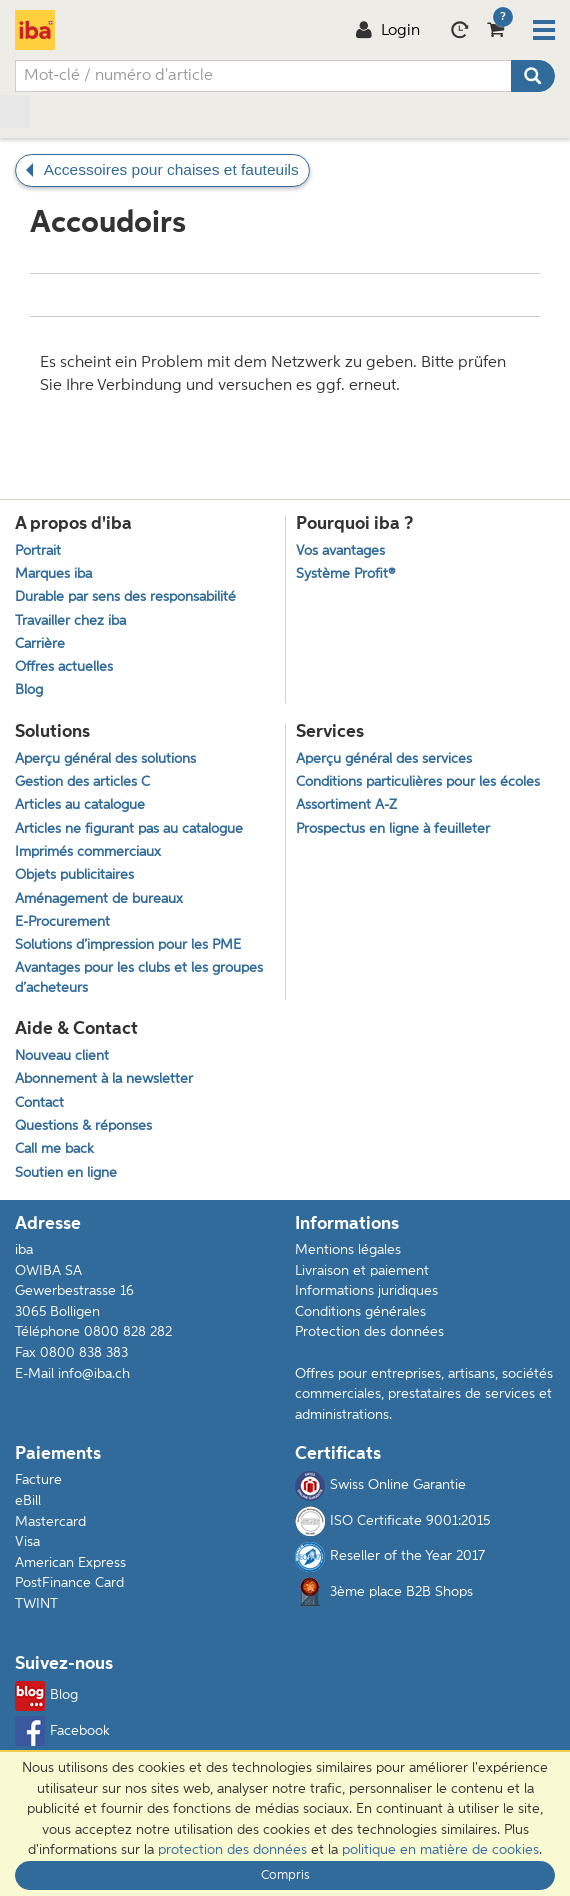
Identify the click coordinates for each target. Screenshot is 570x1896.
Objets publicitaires (74, 875)
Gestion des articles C (82, 782)
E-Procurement (62, 922)
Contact (39, 1103)
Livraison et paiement (362, 1271)
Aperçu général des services (384, 759)
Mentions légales (348, 1250)
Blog (46, 1696)
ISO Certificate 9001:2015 (392, 1521)
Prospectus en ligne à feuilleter (393, 829)
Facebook (62, 1731)
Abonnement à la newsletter (104, 1079)
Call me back (54, 1149)
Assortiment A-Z (346, 805)
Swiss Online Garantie (380, 1486)
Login (387, 31)
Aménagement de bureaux (99, 899)
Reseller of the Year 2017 (390, 1557)
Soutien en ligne (66, 1173)
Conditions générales (360, 1312)
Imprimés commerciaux (88, 852)
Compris (285, 1875)
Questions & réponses (83, 1126)
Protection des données (369, 1332)
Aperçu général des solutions (105, 759)
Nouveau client (62, 1056)
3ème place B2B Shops (401, 1592)
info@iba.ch (94, 1374)
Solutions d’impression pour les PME (128, 945)
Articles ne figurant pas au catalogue (129, 829)
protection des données (232, 1850)
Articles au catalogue (80, 805)
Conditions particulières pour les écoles (418, 782)
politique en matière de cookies (440, 1850)
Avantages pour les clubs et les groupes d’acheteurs (139, 978)
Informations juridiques (366, 1291)
